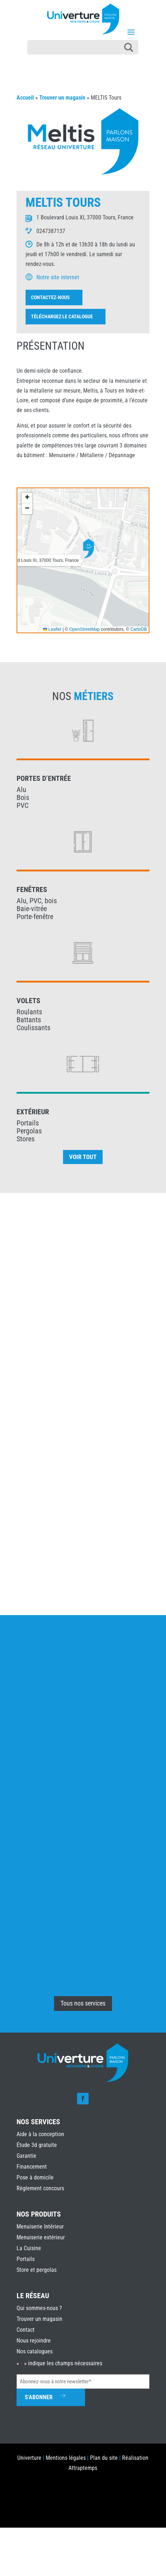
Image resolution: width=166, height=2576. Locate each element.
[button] (88, 548)
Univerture (29, 2457)
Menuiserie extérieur (41, 2237)
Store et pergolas (37, 2269)
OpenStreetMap (84, 629)
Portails (26, 2259)
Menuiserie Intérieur (40, 2226)
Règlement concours (40, 2188)
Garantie (26, 2155)
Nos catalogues (35, 2351)
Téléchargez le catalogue (62, 316)
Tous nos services (83, 2003)
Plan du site (104, 2457)
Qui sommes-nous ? (39, 2308)
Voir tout (83, 1156)
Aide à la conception (40, 2134)
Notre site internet (57, 277)
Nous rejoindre (34, 2340)
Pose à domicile (35, 2177)
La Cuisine (29, 2248)
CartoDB (138, 629)
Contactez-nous (50, 297)
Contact (26, 2329)
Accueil (25, 97)
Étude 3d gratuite (37, 2145)
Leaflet (52, 629)
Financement (32, 2166)
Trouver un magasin (62, 97)
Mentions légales (66, 2457)
